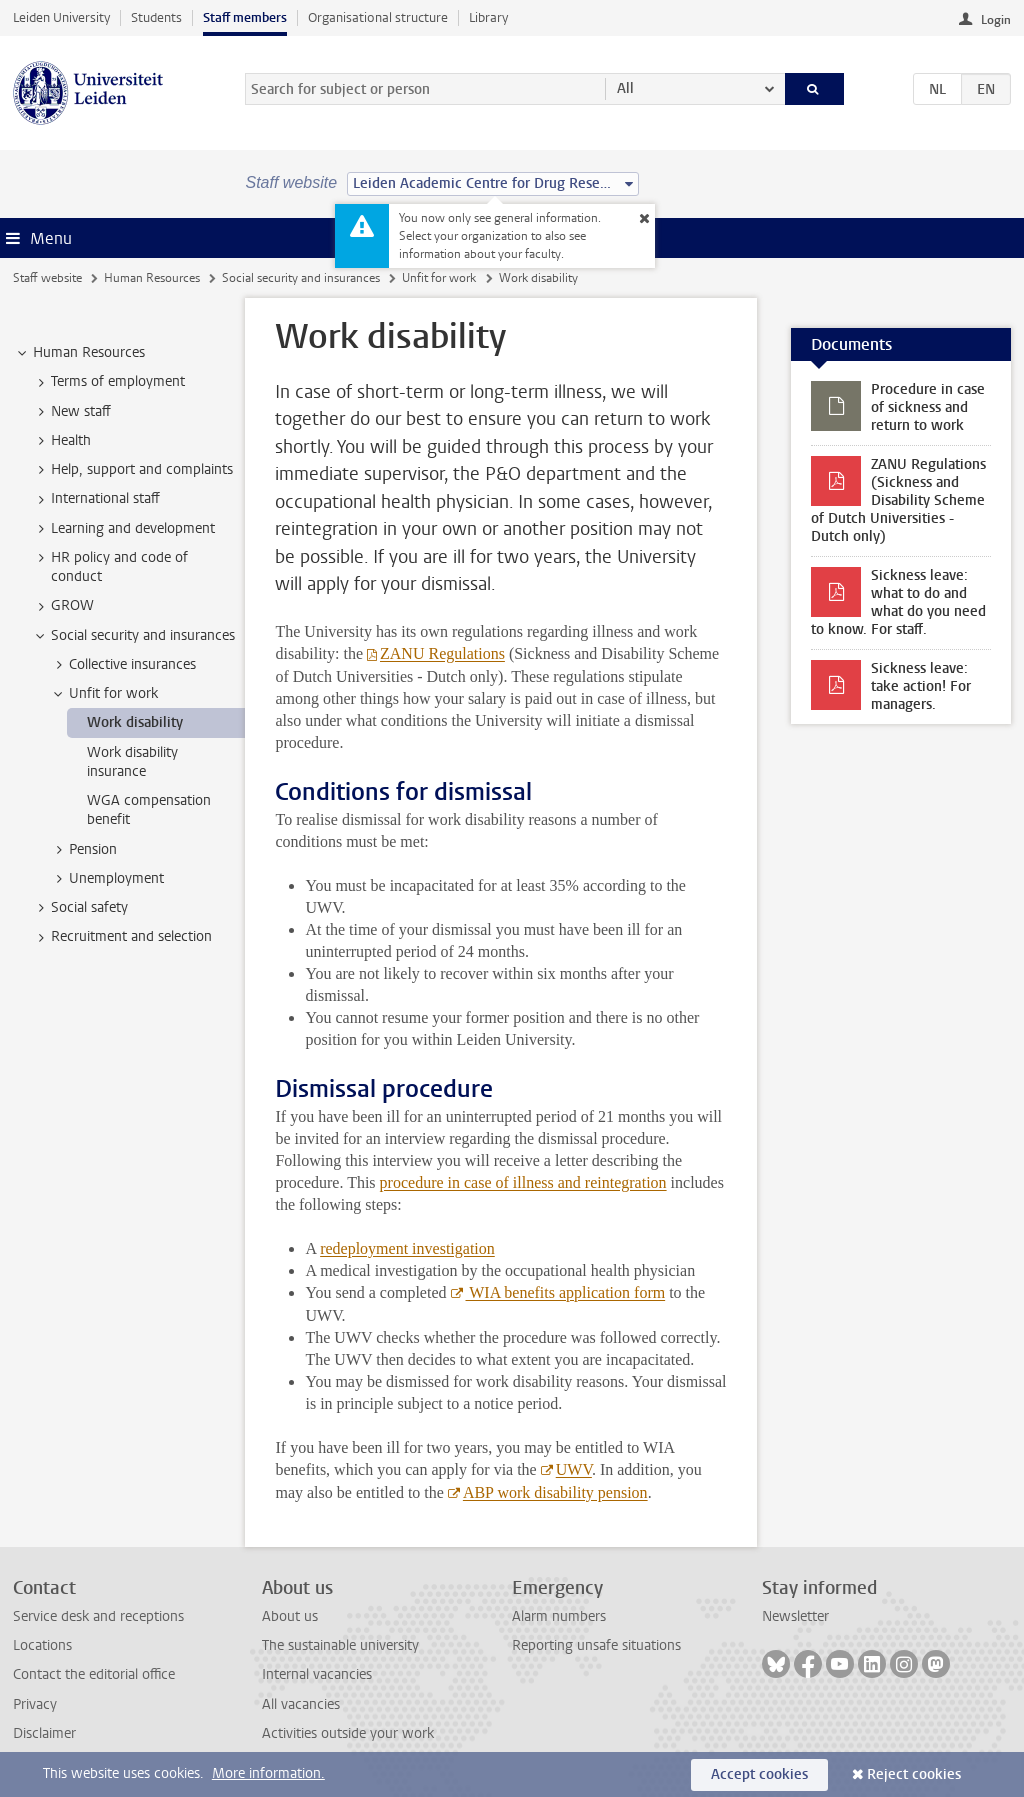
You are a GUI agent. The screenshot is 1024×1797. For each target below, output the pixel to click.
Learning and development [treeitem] (123, 529)
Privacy (35, 1704)
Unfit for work (439, 278)
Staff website (47, 278)
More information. (268, 1773)
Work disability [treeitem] (135, 722)
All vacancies (301, 1704)
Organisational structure (378, 17)
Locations (42, 1645)
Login (996, 20)
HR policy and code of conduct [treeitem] (110, 567)
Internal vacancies (317, 1674)
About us (290, 1616)
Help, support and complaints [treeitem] (132, 470)
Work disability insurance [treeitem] (132, 762)
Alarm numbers (559, 1616)
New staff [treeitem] (71, 412)
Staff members (245, 17)
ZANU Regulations (442, 653)
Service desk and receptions (98, 1616)
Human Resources (152, 278)
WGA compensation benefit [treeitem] (149, 810)
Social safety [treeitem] (80, 908)
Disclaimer (44, 1733)
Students (156, 17)
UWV (574, 1469)
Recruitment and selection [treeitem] (122, 937)
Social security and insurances (301, 278)
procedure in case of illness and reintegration (523, 1182)
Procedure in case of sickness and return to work (928, 407)
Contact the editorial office (94, 1674)
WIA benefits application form (566, 1292)
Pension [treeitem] (83, 850)
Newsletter (795, 1616)
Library (488, 17)
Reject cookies (914, 1774)
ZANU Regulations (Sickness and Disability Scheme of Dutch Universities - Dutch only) (898, 500)
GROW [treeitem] (63, 606)
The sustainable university (340, 1645)
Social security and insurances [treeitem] (133, 636)
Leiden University (61, 17)
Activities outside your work (348, 1733)
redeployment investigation (407, 1248)
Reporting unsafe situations (596, 1645)
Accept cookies (759, 1774)
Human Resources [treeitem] (79, 353)
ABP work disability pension (555, 1492)
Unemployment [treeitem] (107, 879)
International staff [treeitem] (96, 499)
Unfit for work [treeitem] (104, 694)
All (625, 88)
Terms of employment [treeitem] (108, 382)
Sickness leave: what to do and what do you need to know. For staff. (898, 602)
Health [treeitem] (61, 441)
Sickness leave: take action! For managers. (921, 686)
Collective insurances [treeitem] (123, 665)
